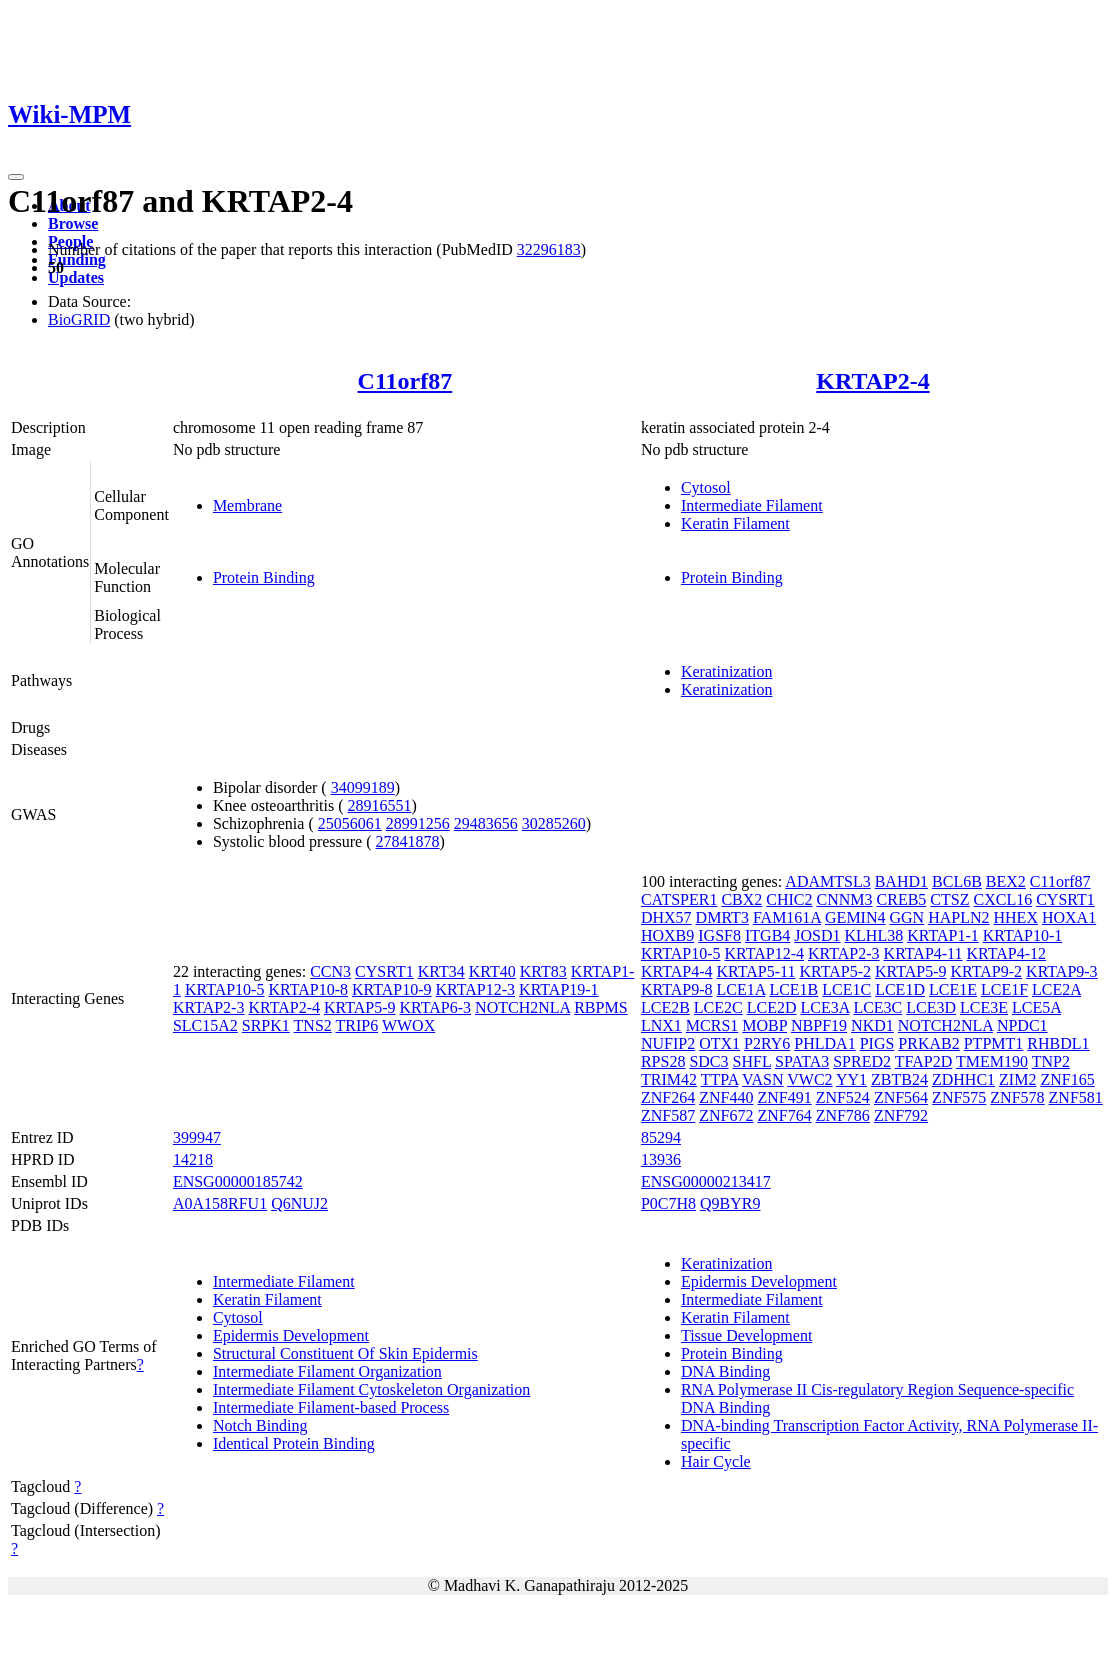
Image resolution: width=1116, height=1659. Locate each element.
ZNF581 (1076, 1097)
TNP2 (1051, 1061)
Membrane (247, 505)
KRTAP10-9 (392, 989)
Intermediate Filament (752, 505)
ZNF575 (959, 1097)
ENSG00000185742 (238, 1181)
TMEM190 (992, 1061)
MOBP (764, 1025)
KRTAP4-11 (923, 953)
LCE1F (1004, 989)
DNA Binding (725, 1371)
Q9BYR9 (730, 1203)
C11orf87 (405, 381)
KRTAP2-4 (872, 381)
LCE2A (1056, 989)
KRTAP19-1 (559, 989)
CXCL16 (1002, 899)
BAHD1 (901, 881)
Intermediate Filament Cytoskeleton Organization (371, 1389)
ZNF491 (784, 1097)
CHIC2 (789, 899)
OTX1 (719, 1043)
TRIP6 (357, 1025)
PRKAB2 (928, 1043)
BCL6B (957, 881)
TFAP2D (924, 1061)
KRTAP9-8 (677, 989)
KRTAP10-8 (308, 989)
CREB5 (902, 899)
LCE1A (740, 989)
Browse (73, 223)
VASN (763, 1079)
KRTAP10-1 (1023, 935)
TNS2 (313, 1025)
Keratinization (727, 671)
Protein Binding (264, 577)
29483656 (486, 823)
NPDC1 (1022, 1025)
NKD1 (872, 1025)
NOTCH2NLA (522, 1007)
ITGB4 (767, 935)
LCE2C (718, 1007)
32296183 (549, 249)
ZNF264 (668, 1097)
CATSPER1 (679, 899)
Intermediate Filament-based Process (331, 1407)
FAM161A (787, 917)
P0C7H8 (668, 1203)
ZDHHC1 (963, 1079)
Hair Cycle (716, 1461)
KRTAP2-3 (209, 1007)
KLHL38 (874, 935)
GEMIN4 (855, 917)
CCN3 (330, 971)
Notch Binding (260, 1425)
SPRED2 (862, 1061)
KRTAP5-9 (360, 1007)
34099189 (363, 787)
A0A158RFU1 (220, 1203)
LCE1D (900, 989)
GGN (906, 917)
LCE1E (953, 989)
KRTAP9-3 (1062, 971)
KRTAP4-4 (677, 971)
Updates (76, 277)
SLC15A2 (205, 1025)
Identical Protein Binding (294, 1443)
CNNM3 (845, 899)
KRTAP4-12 (1007, 953)
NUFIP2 (668, 1043)
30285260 (554, 823)
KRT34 (441, 971)
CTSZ (949, 899)
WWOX (408, 1025)
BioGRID (79, 319)
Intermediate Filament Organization (327, 1371)
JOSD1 (817, 935)
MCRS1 (712, 1025)
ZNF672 (726, 1115)
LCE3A (825, 1007)
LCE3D (931, 1007)
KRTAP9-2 (987, 971)
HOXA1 (1069, 917)
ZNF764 (784, 1115)
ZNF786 (843, 1115)
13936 (661, 1159)
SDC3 (708, 1061)
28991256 (418, 823)
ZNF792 (901, 1115)
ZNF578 (1017, 1097)
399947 (197, 1137)
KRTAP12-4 (764, 953)
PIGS (877, 1043)
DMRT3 (722, 917)
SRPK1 (266, 1025)
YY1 (851, 1079)
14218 (193, 1159)
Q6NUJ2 (299, 1203)
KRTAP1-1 (943, 935)
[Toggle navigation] (16, 177)
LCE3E (984, 1007)
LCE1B (793, 989)
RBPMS (600, 1007)
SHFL (752, 1061)
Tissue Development (746, 1335)
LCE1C (846, 989)
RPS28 (663, 1061)
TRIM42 (669, 1079)
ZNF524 (843, 1097)
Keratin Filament (735, 523)
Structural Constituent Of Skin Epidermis (345, 1353)
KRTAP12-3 (476, 989)
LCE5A (1036, 1007)
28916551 (380, 805)
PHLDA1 (824, 1043)
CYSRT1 (384, 971)
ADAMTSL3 (827, 881)
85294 (661, 1137)
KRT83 (543, 971)
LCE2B (665, 1007)
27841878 (408, 841)
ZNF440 (726, 1097)
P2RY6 (767, 1043)
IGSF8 (719, 935)
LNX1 (661, 1025)
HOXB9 (667, 935)
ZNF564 (901, 1097)
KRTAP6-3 (436, 1007)
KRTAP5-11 (755, 971)
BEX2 (1006, 881)
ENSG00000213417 (706, 1181)
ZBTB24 (899, 1079)
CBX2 (741, 899)
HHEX (1016, 917)
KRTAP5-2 (835, 971)
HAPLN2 (958, 917)
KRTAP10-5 (225, 989)
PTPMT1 (994, 1043)
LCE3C (877, 1007)
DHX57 (666, 917)
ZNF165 (1067, 1079)
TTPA (720, 1079)
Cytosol (706, 487)
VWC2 (809, 1079)
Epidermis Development (291, 1335)
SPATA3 (802, 1061)
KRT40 (492, 971)
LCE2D (772, 1007)
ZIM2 (1017, 1079)
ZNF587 (668, 1115)
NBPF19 (819, 1025)
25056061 (350, 823)
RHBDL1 (1058, 1043)
